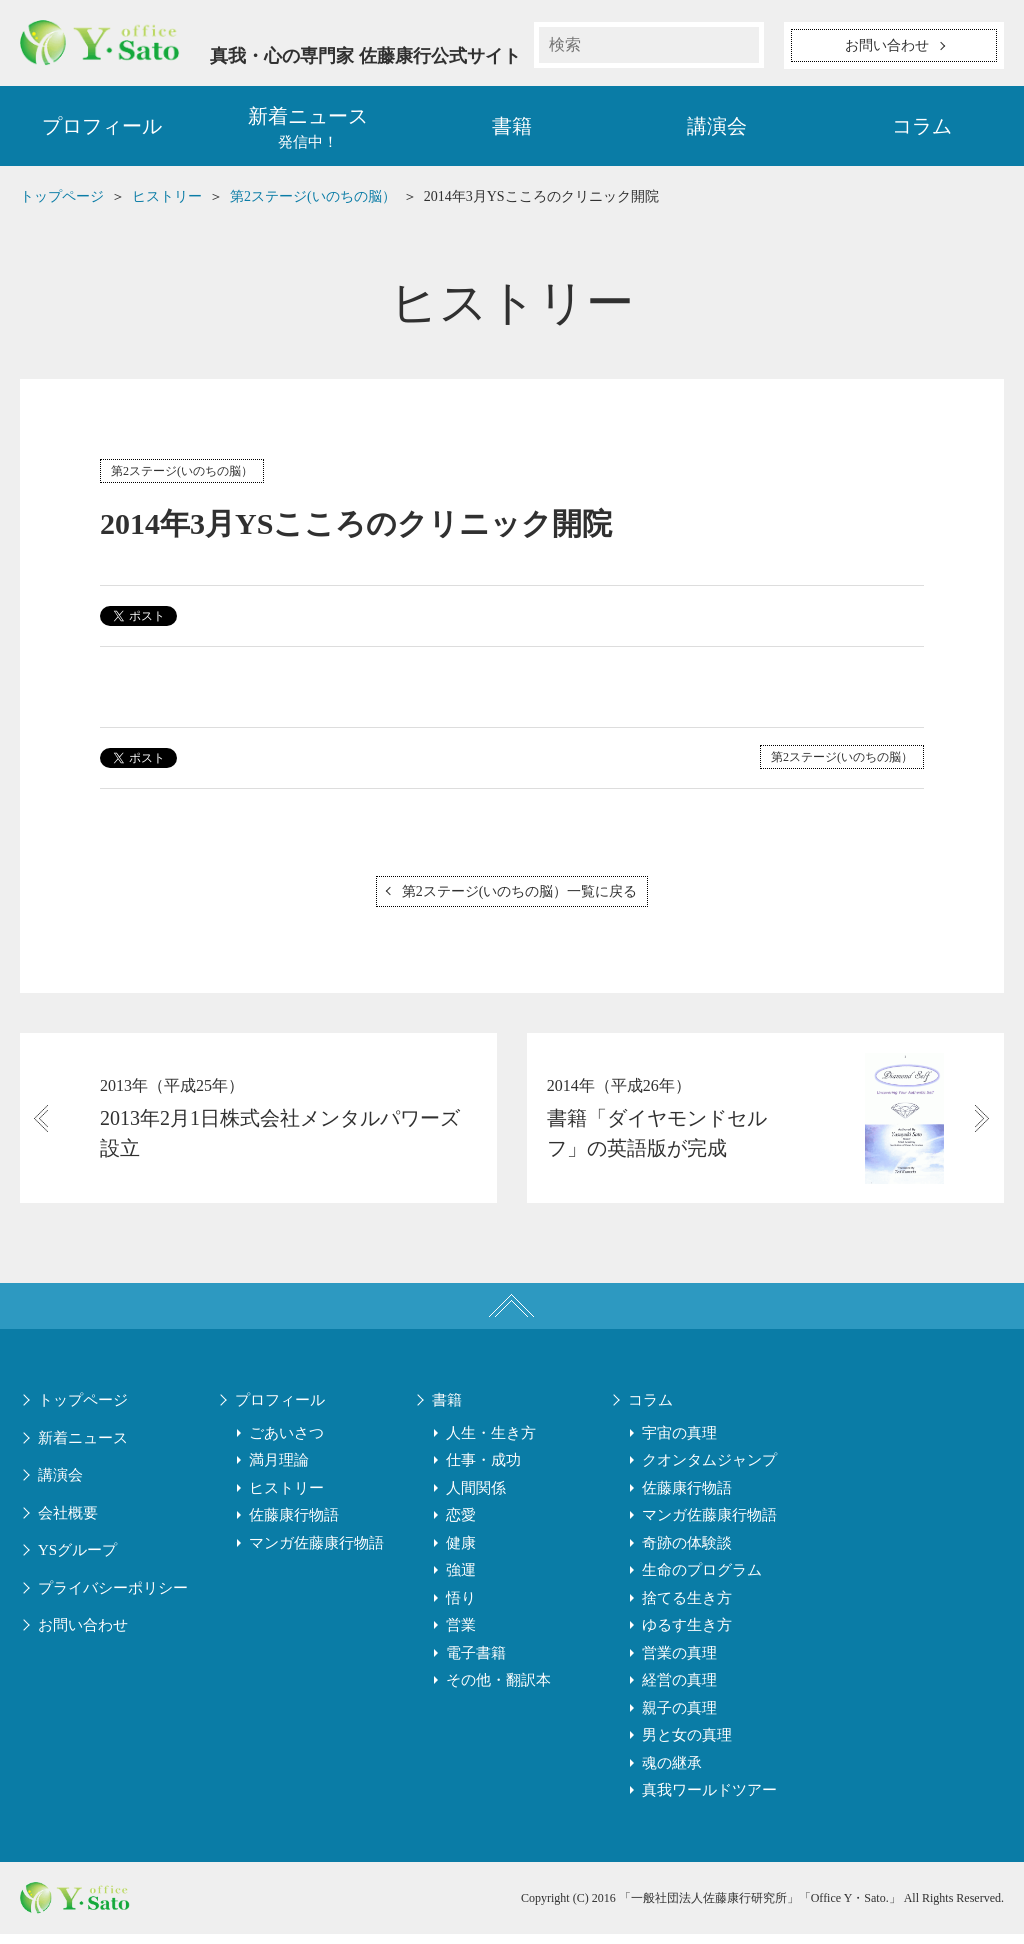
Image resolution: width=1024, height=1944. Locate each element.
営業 (461, 1636)
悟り (461, 1609)
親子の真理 (679, 1719)
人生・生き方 (491, 1444)
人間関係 (476, 1499)
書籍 (512, 130)
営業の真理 (679, 1664)
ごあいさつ (286, 1444)
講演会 (717, 130)
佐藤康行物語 (294, 1526)
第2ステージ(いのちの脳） (182, 475)
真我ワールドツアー (709, 1801)
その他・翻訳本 (498, 1691)
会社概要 (68, 1524)
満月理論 (279, 1471)
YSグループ (77, 1561)
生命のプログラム (702, 1581)
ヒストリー (286, 1499)
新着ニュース (83, 1449)
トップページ (83, 1411)
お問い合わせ (83, 1636)
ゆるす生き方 (687, 1636)
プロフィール (102, 130)
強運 (461, 1581)
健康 (461, 1554)
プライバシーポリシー (113, 1599)
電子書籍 (476, 1664)
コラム (922, 130)
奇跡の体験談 (687, 1554)
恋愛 (461, 1526)
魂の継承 (672, 1774)
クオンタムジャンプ (709, 1471)
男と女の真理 (687, 1746)
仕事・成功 (483, 1471)
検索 (741, 45)
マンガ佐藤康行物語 (316, 1554)
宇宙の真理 (679, 1444)
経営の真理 (679, 1691)
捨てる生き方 (687, 1609)
